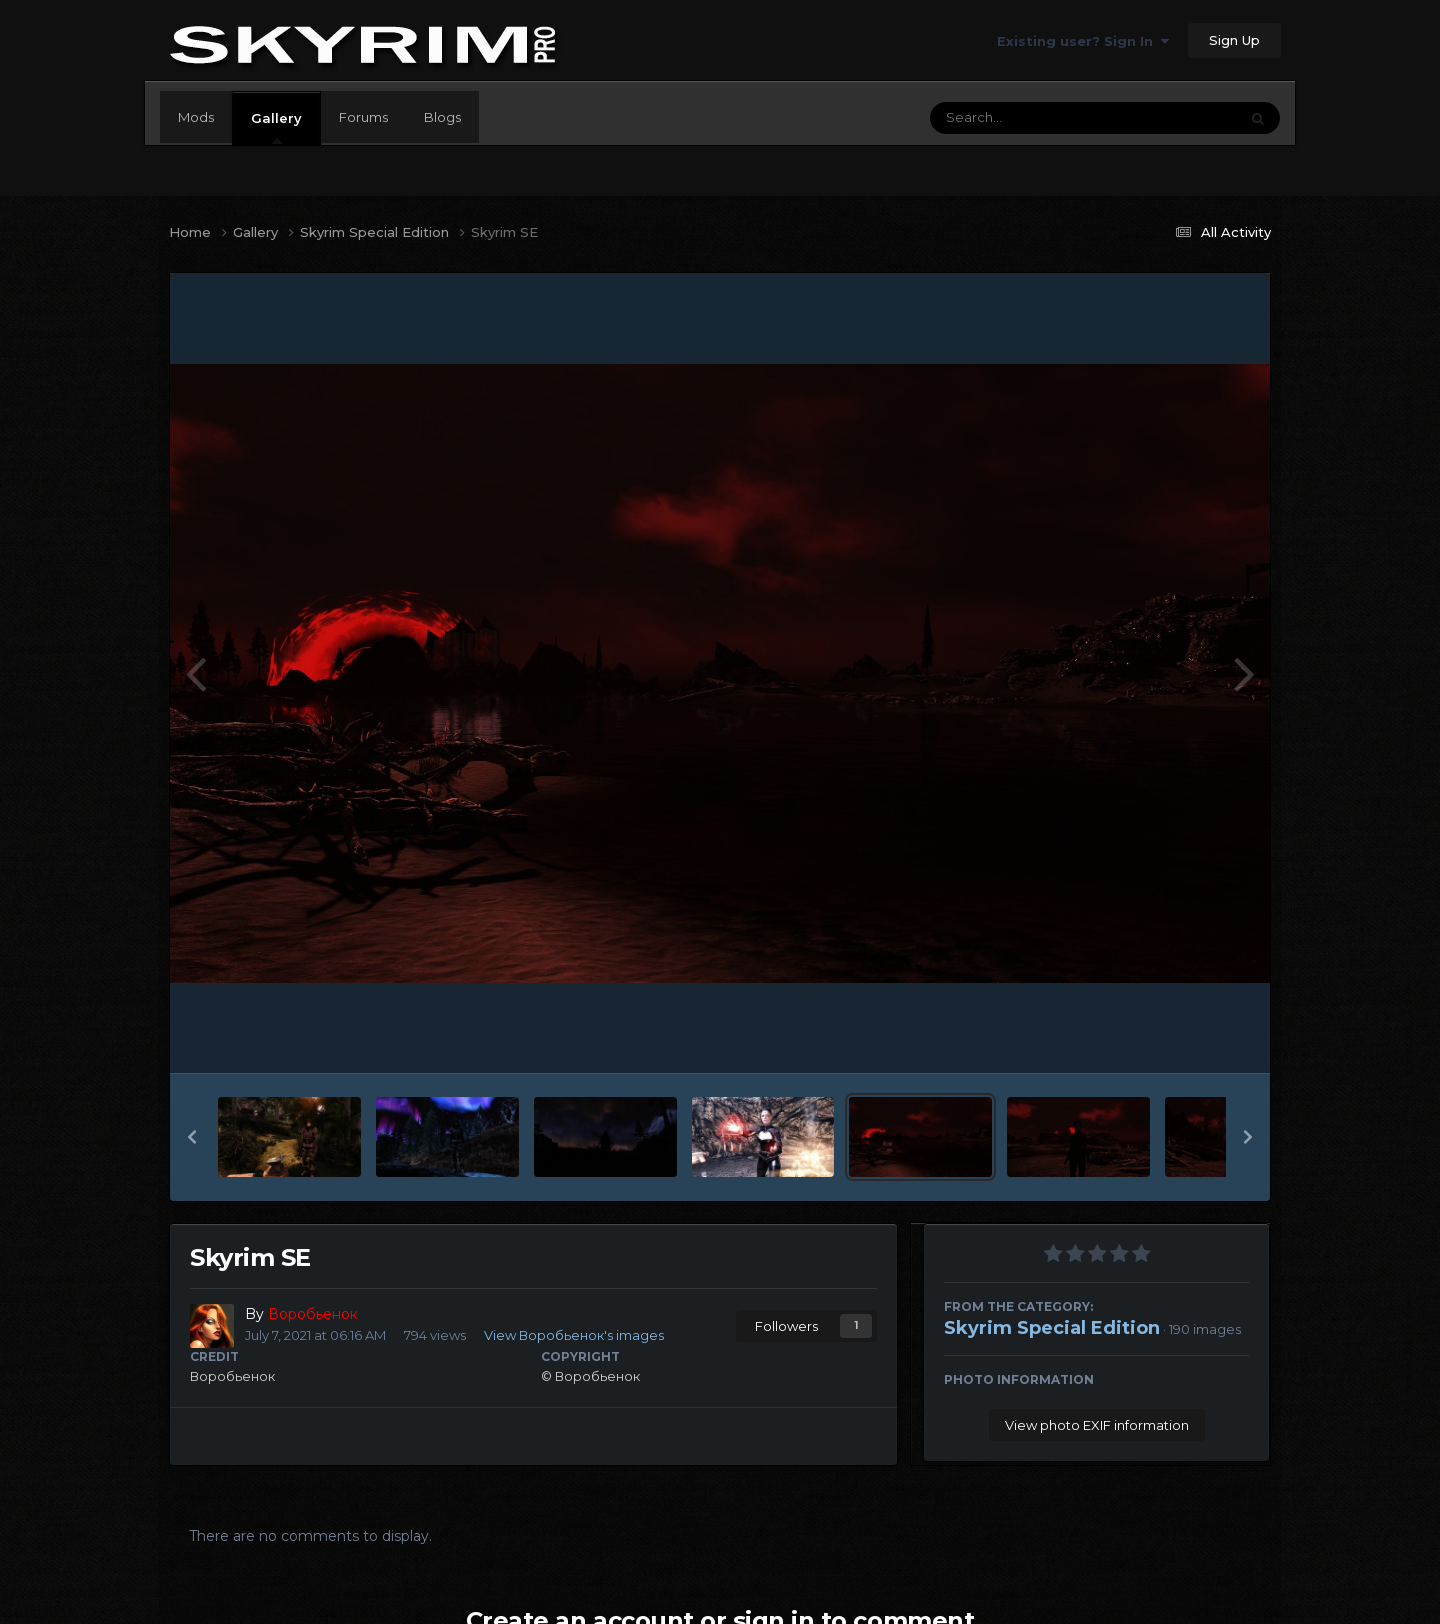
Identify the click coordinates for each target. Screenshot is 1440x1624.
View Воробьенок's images (574, 1335)
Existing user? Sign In (1083, 41)
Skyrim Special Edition (1052, 1328)
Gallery (276, 127)
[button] (192, 1137)
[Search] (1029, 118)
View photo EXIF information (1097, 1425)
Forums (363, 117)
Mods (196, 117)
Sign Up (1234, 40)
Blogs (442, 117)
